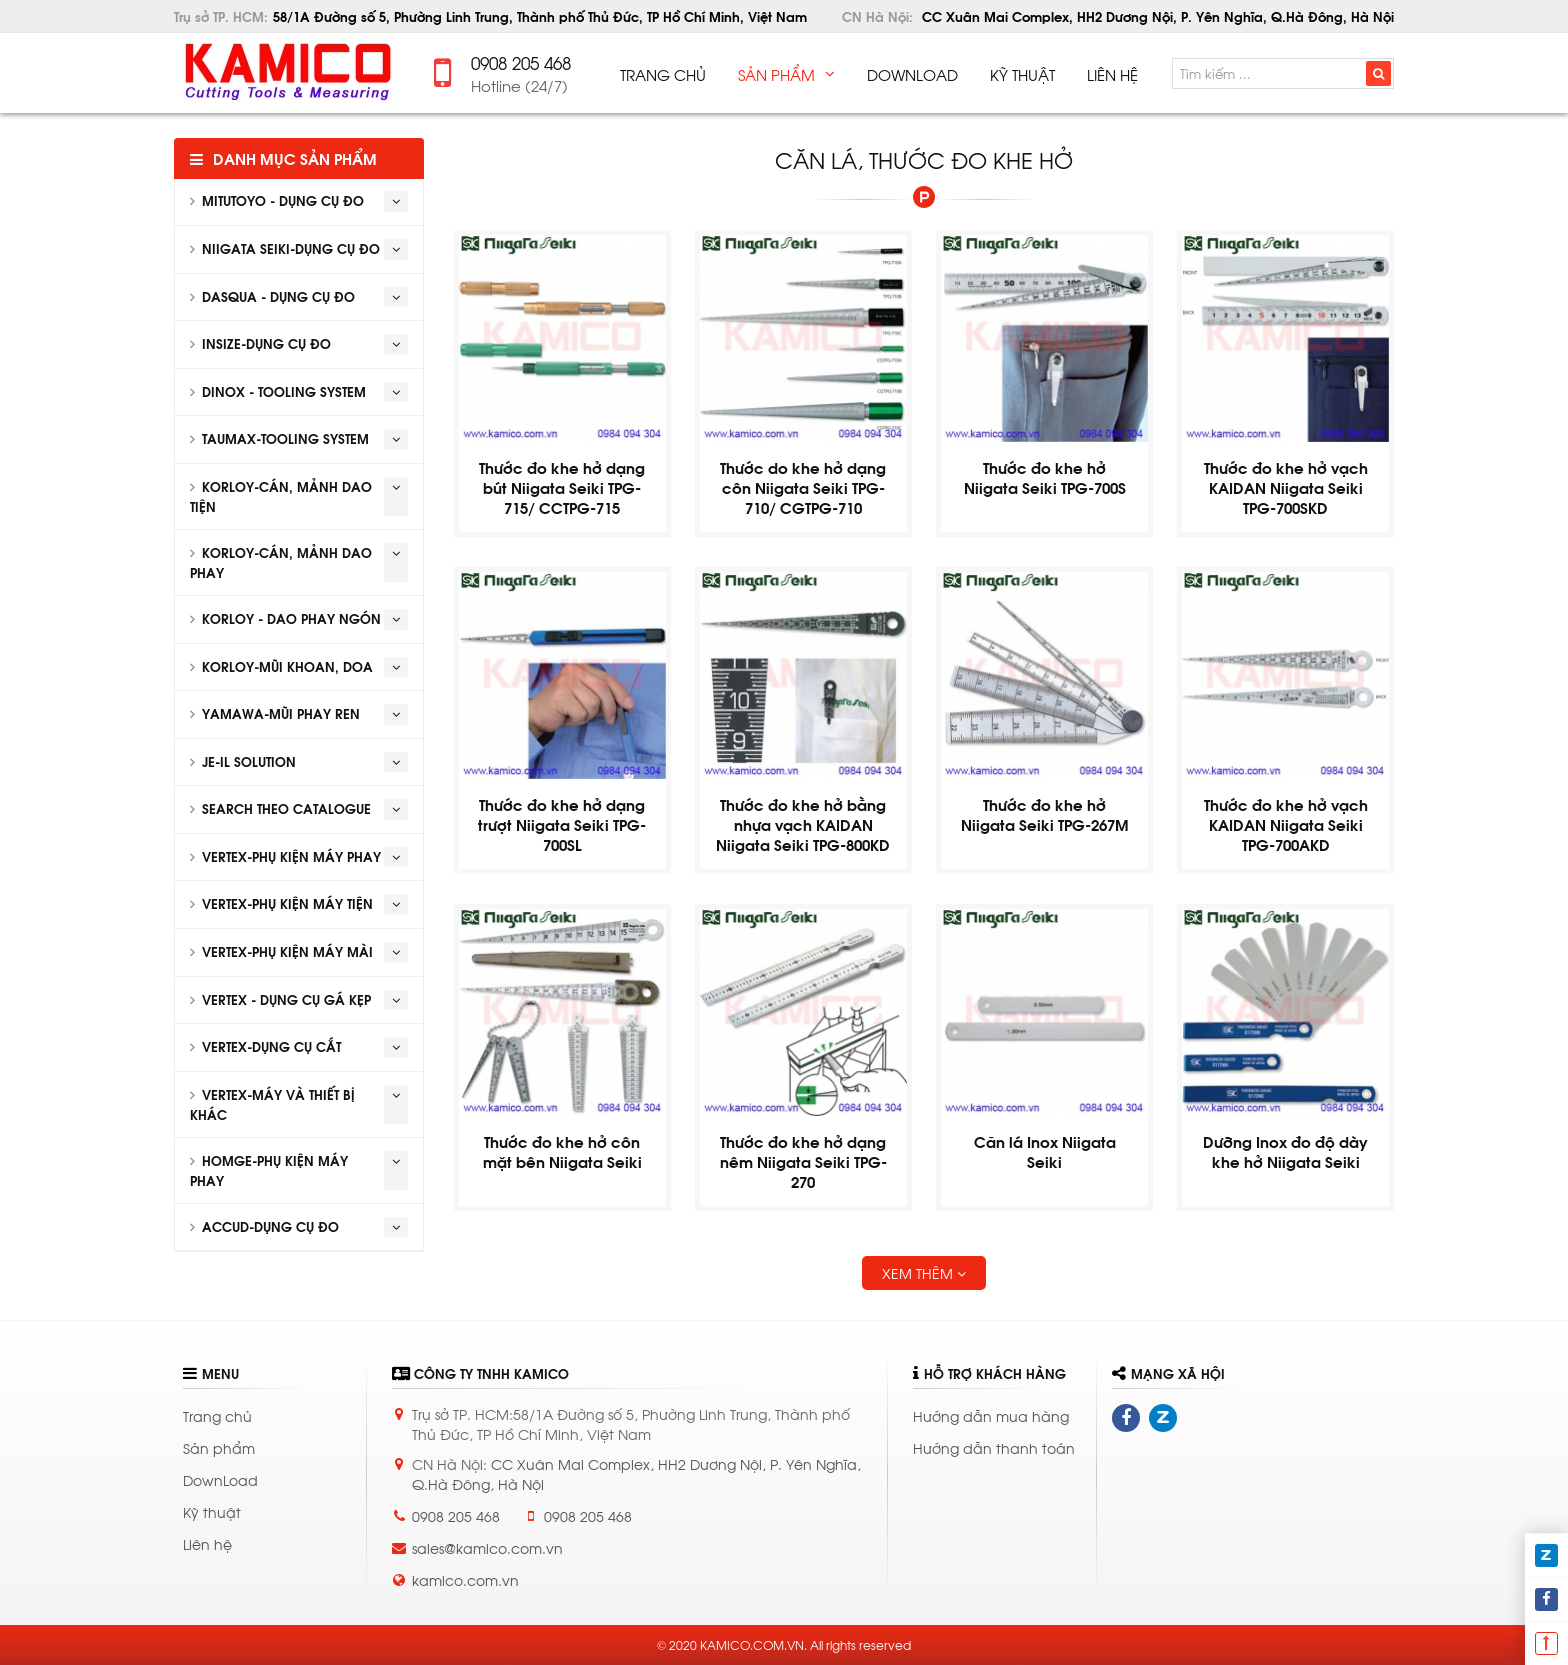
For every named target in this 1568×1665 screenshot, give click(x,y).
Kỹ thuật (212, 1511)
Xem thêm (924, 1272)
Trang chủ (217, 1415)
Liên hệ (207, 1543)
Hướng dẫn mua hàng (991, 1415)
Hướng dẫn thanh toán (994, 1447)
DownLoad (220, 1479)
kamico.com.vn (465, 1579)
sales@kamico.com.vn (487, 1547)
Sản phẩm (219, 1447)
